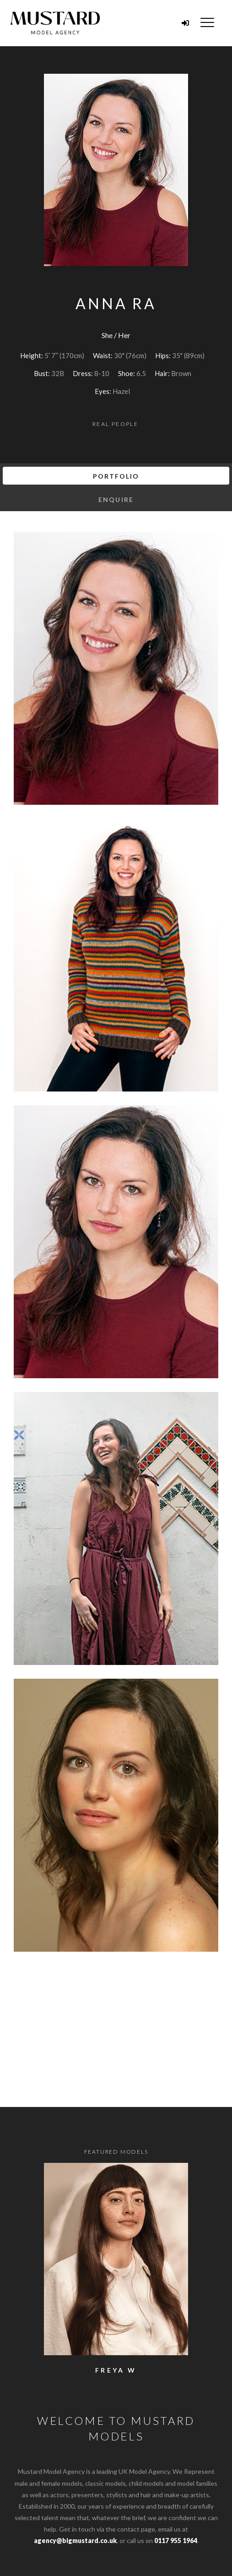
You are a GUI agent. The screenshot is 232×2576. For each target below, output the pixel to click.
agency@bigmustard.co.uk (75, 2540)
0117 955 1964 (175, 2540)
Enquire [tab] (116, 499)
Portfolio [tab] (116, 476)
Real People (115, 423)
